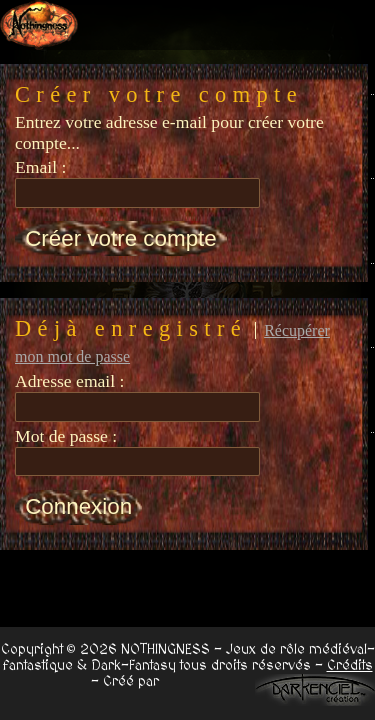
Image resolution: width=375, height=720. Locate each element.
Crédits (350, 666)
